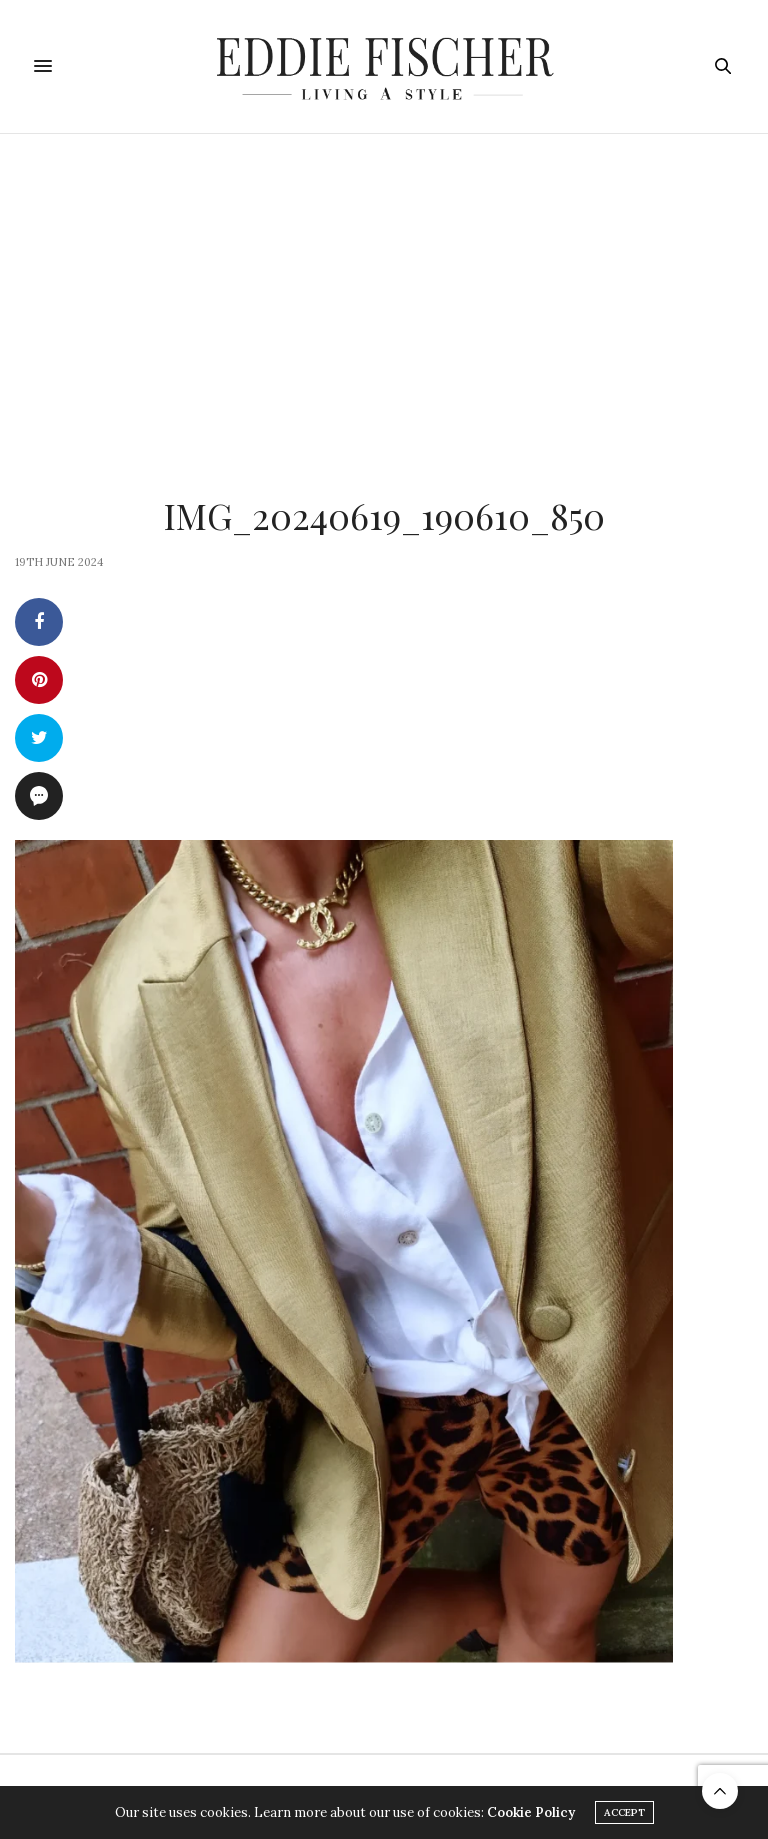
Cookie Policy (531, 1812)
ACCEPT (624, 1812)
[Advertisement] (384, 284)
